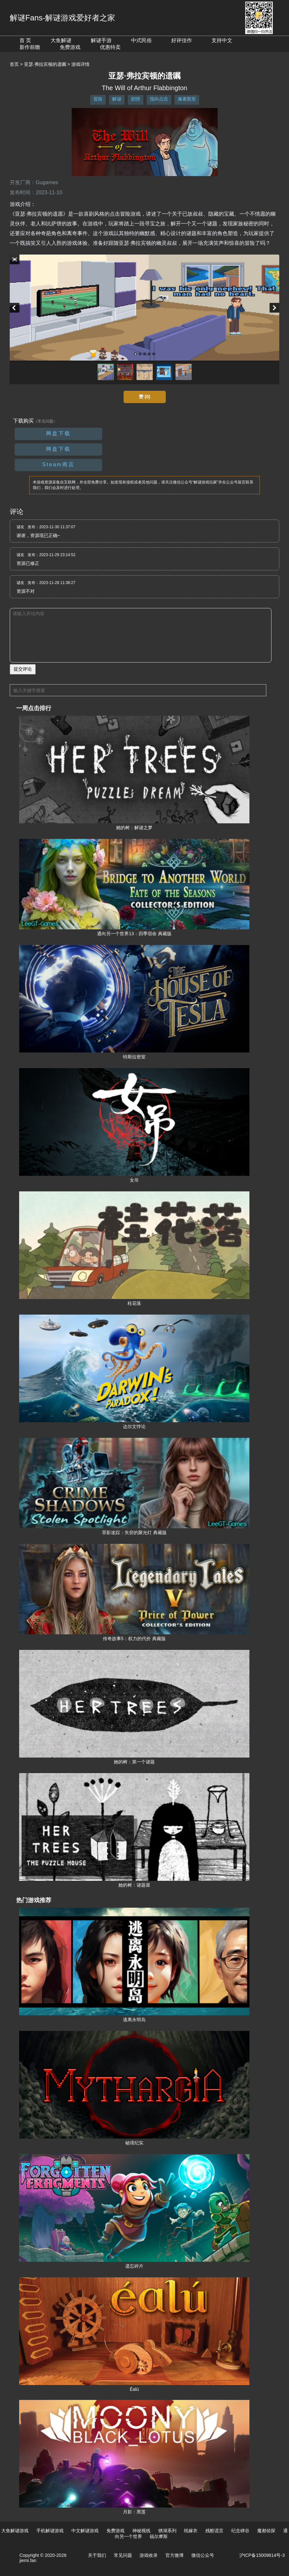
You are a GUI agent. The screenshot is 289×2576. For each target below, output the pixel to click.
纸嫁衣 (191, 2530)
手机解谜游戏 (50, 2530)
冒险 (97, 98)
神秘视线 (141, 2530)
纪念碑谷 (240, 2530)
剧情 (135, 98)
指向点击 (159, 98)
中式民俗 (141, 40)
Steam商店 (58, 464)
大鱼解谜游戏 (15, 2530)
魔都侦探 (266, 2530)
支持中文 (221, 40)
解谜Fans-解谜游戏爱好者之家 (62, 17)
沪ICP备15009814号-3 (262, 2555)
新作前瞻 (29, 47)
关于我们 (97, 2555)
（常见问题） (45, 421)
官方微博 (174, 2555)
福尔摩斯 (159, 2536)
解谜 (116, 98)
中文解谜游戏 (85, 2530)
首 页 (25, 40)
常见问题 (123, 2555)
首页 (14, 64)
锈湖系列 (167, 2530)
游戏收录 (148, 2555)
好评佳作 (181, 40)
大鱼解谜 (61, 40)
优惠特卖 (110, 47)
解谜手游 (101, 40)
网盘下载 (58, 433)
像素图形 (187, 98)
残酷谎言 (214, 2530)
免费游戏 (70, 47)
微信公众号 (202, 2555)
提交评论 (23, 669)
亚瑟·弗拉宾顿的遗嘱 (45, 64)
